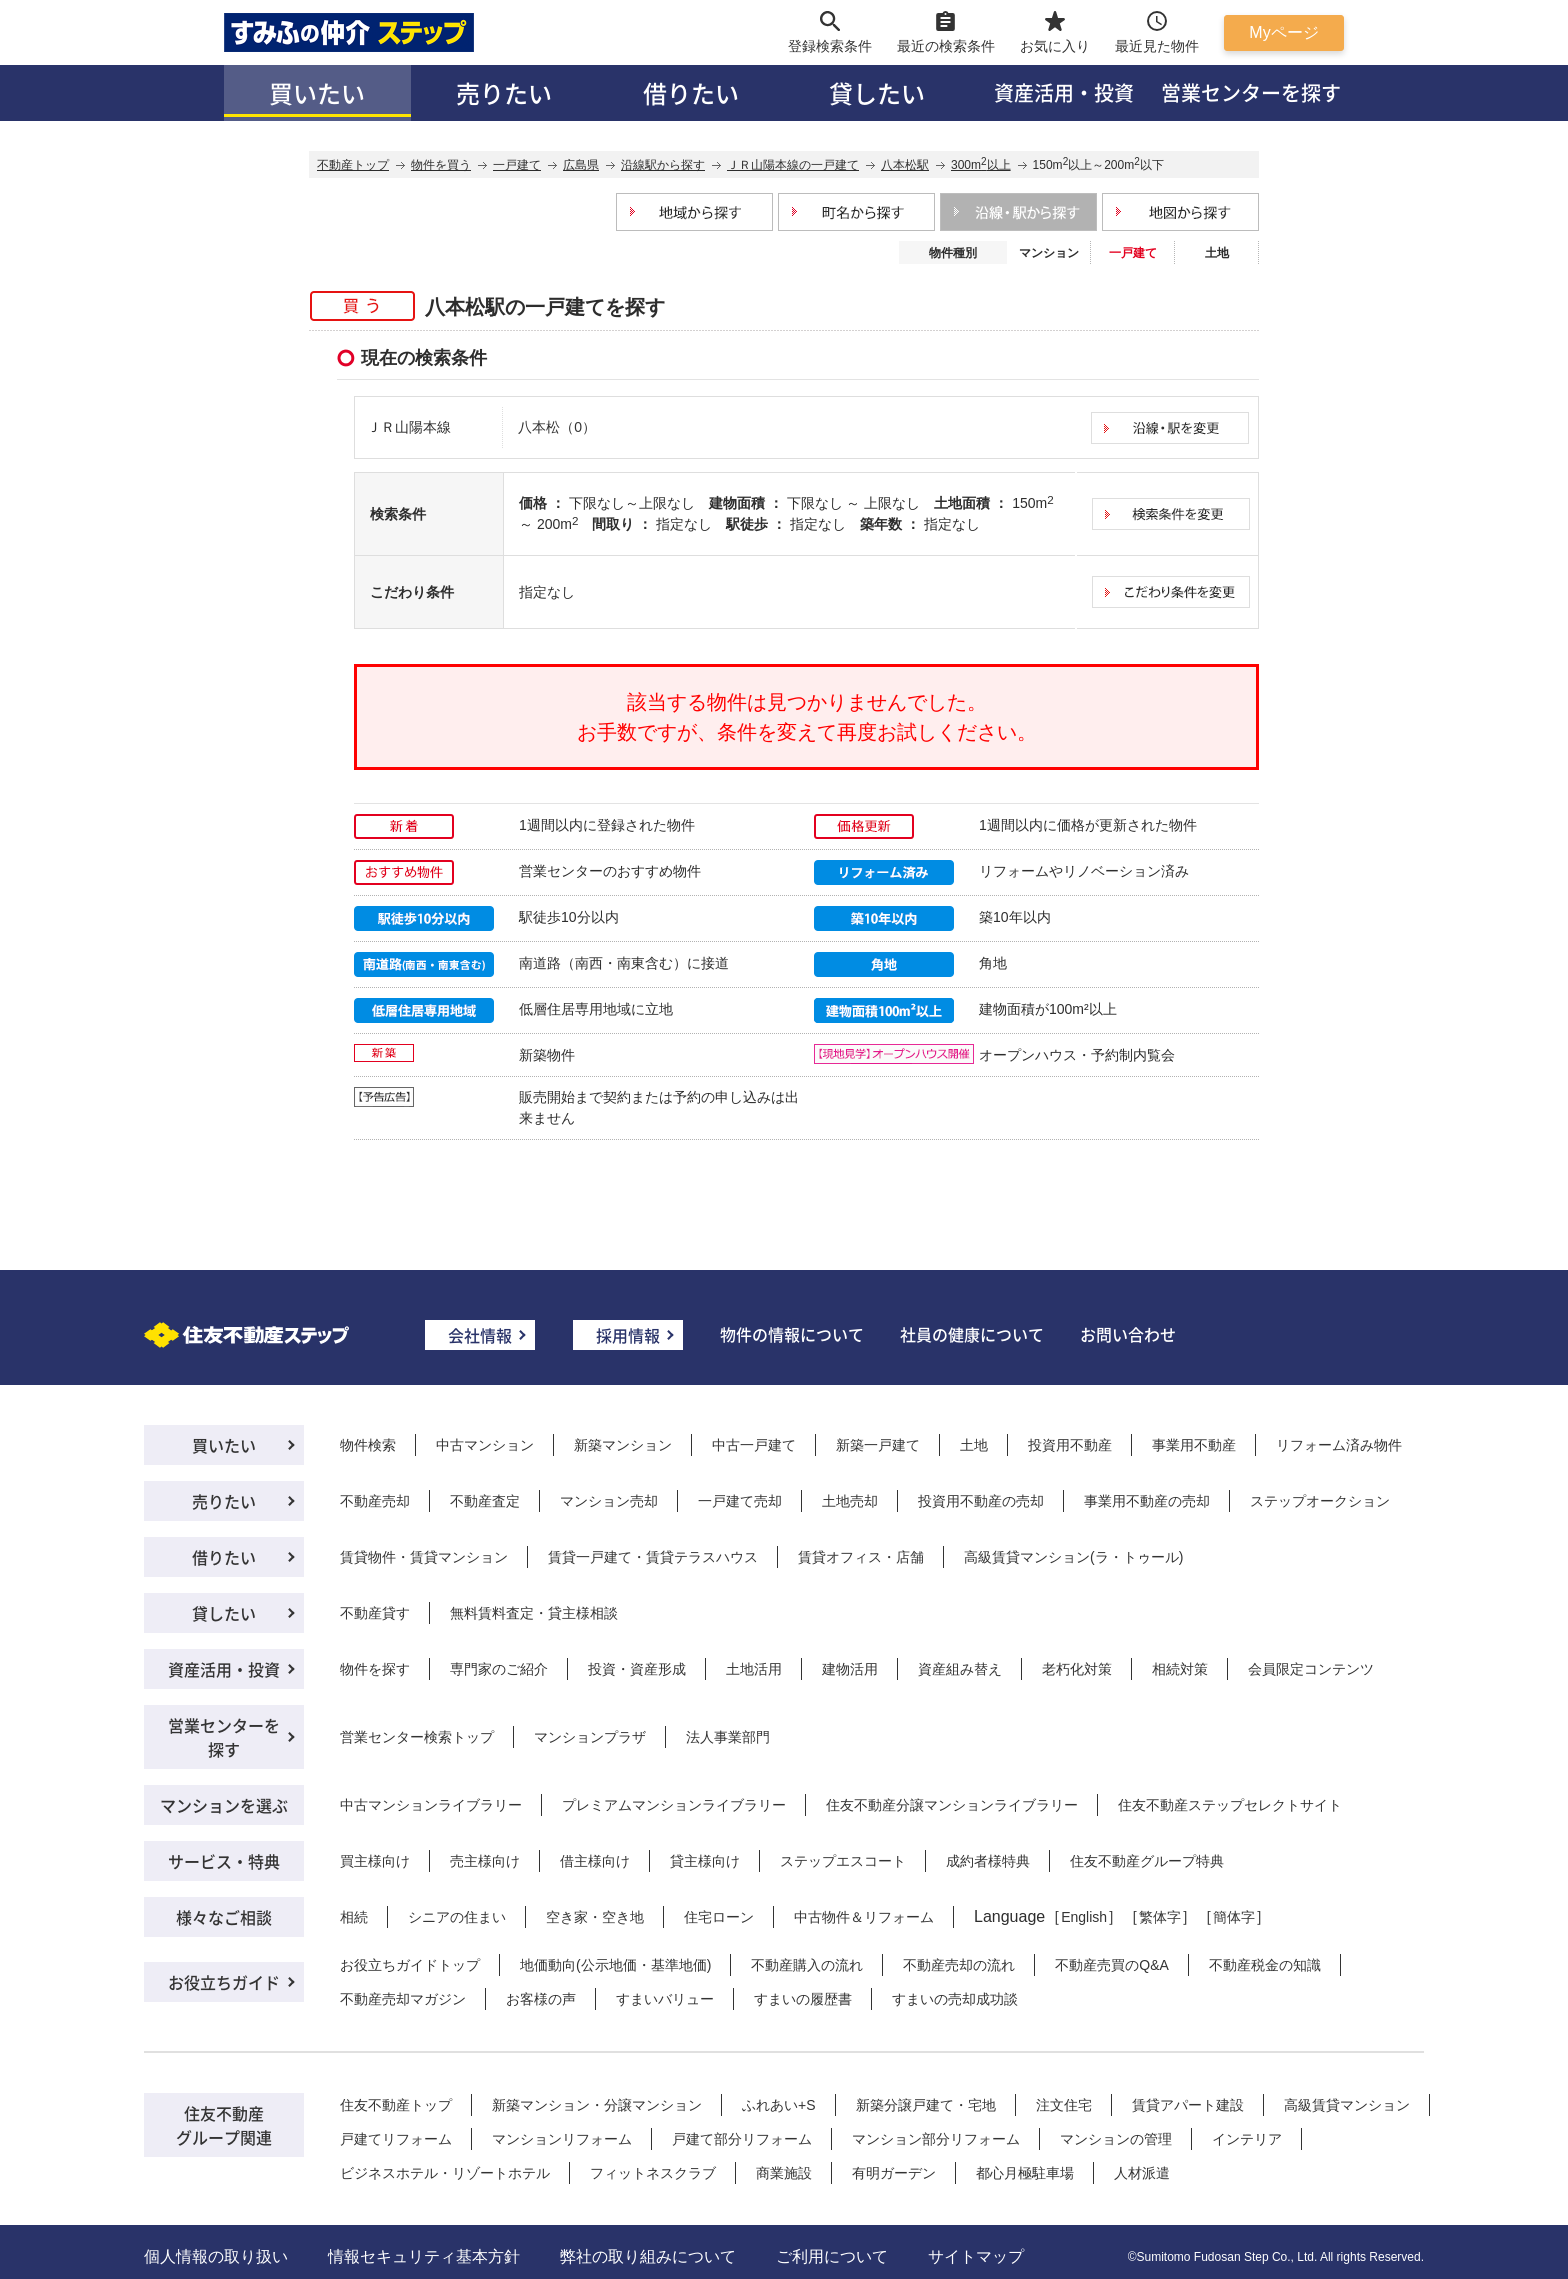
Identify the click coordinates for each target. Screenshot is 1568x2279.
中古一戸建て (754, 1445)
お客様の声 (541, 1999)
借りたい (691, 92)
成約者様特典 (988, 1861)
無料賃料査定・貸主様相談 (534, 1613)
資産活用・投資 (1064, 92)
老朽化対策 (1077, 1669)
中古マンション (485, 1445)
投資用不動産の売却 (981, 1501)
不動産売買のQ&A (1112, 1965)
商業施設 (784, 2173)
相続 (354, 1917)
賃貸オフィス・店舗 (861, 1557)
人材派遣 (1142, 2173)
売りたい (504, 92)
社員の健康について (972, 1334)
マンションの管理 (1116, 2139)
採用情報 (628, 1335)
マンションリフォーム (562, 2139)
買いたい (317, 92)
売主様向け (485, 1861)
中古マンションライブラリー (431, 1805)
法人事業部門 (728, 1737)
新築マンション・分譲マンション (597, 2105)
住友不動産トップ (396, 2105)
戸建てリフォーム (396, 2139)
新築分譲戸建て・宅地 (926, 2105)
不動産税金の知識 (1265, 1965)
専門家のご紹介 (499, 1669)
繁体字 (1160, 1917)
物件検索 (368, 1445)
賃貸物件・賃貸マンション (424, 1557)
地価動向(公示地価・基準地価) (615, 1965)
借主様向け (595, 1861)
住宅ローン (719, 1917)
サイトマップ (976, 2256)
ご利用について (832, 2256)
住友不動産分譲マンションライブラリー (952, 1805)
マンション (1049, 253)
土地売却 (850, 1501)
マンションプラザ (590, 1737)
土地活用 (754, 1669)
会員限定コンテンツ (1311, 1669)
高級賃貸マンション (1347, 2105)
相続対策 (1180, 1669)
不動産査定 (485, 1501)
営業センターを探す (1251, 92)
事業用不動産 (1194, 1445)
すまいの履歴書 (803, 1999)
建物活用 (850, 1669)
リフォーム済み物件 (1339, 1445)
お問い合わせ (1128, 1334)
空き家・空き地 (595, 1917)
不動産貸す (375, 1613)
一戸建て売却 (740, 1501)
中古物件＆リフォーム (864, 1917)
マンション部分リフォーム (936, 2139)
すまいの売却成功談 (955, 1999)
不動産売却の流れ (959, 1965)
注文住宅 (1064, 2105)
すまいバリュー (665, 1999)
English (1084, 1917)
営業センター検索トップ (417, 1737)
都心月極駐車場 (1025, 2173)
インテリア (1247, 2139)
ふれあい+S (779, 2105)
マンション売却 (609, 1501)
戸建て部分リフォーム (742, 2139)
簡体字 (1234, 1917)
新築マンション (623, 1445)
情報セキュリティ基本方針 (424, 2256)
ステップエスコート (843, 1861)
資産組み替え (960, 1669)
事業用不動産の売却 (1147, 1501)
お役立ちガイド (224, 1982)
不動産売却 (375, 1501)
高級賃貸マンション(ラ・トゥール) (1073, 1557)
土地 (1217, 253)
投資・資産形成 (637, 1669)
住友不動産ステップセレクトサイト (1230, 1805)
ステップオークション (1320, 1501)
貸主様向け (705, 1861)
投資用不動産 (1070, 1445)
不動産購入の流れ (807, 1965)
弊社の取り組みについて (648, 2256)
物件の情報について (792, 1334)
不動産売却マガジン (403, 1999)
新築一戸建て (878, 1445)
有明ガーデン (894, 2173)
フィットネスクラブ (653, 2173)
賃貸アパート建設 (1188, 2105)
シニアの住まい (457, 1917)
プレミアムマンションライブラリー (674, 1805)
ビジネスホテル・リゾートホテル (445, 2173)
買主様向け (375, 1861)
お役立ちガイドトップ (410, 1965)
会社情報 (480, 1335)
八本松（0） (557, 427)
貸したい (877, 92)
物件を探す (375, 1669)
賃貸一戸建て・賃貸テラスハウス (653, 1557)
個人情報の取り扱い (216, 2256)
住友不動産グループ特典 (1147, 1861)
